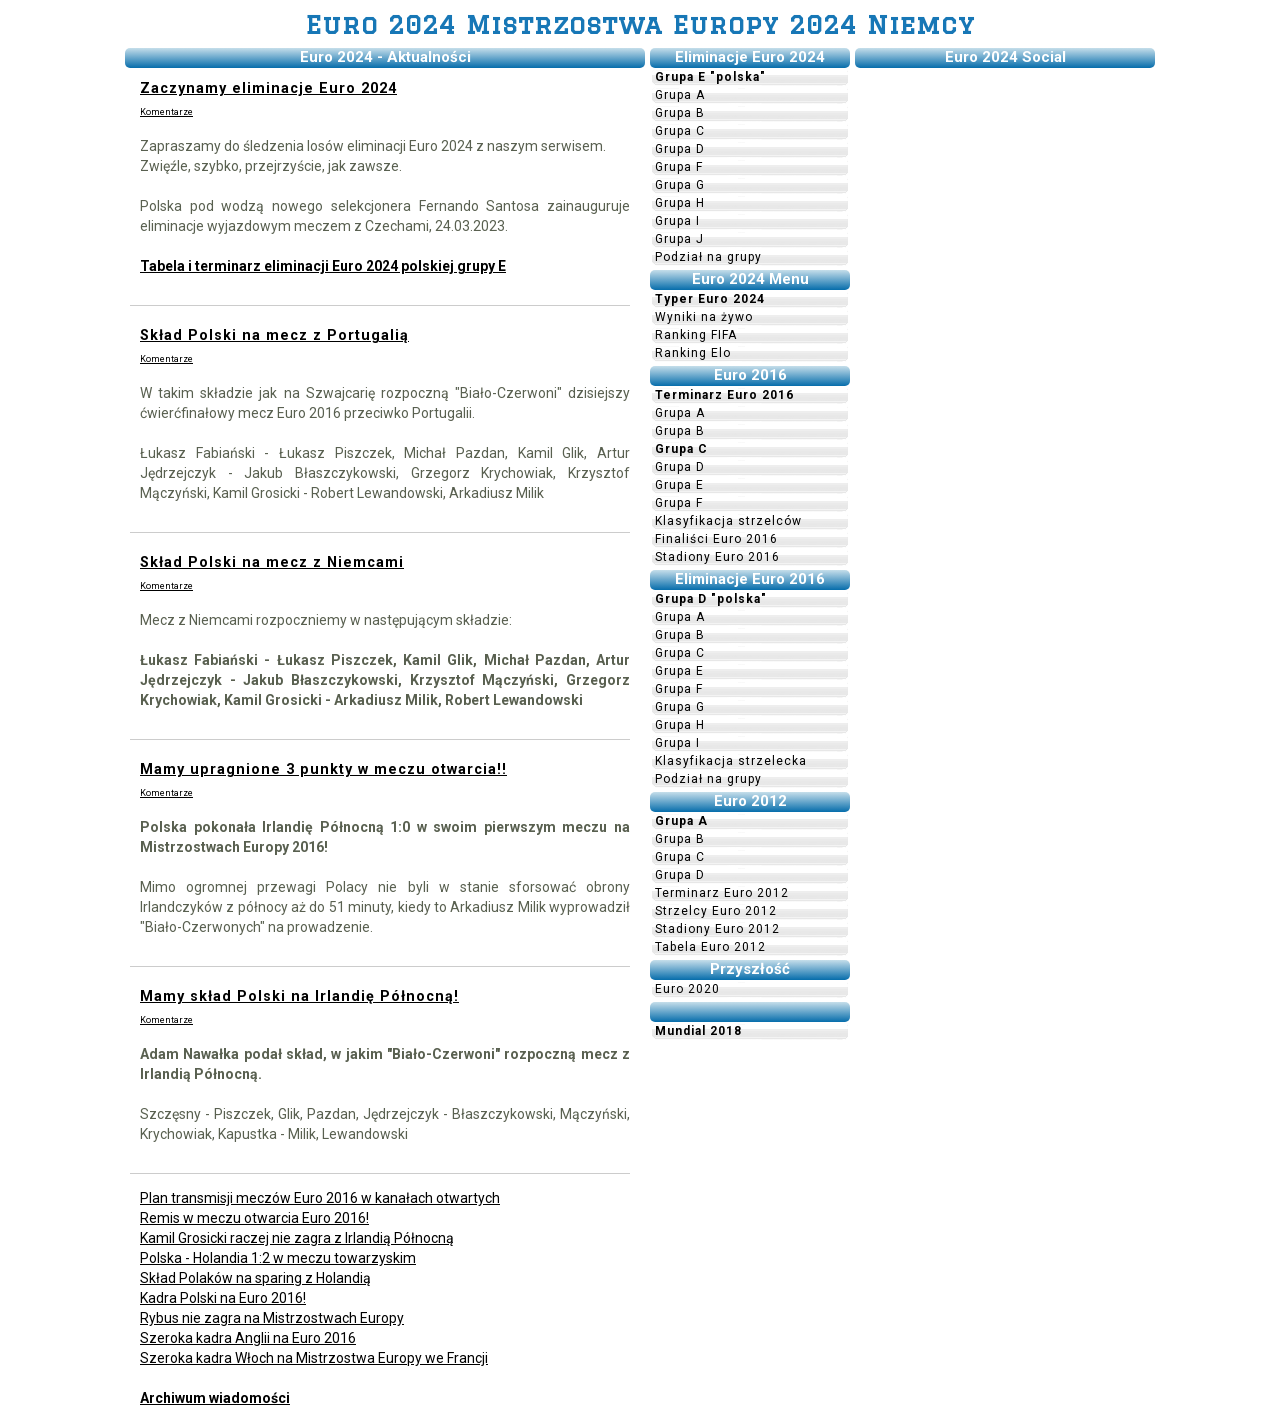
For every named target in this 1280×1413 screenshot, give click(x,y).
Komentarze (166, 112)
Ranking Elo (693, 353)
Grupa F (679, 167)
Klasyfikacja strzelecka (731, 761)
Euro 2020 (687, 989)
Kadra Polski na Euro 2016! (223, 1298)
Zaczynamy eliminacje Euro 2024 (268, 88)
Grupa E (679, 485)
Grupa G (680, 185)
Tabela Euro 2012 (710, 947)
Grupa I (677, 221)
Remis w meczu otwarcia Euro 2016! (254, 1218)
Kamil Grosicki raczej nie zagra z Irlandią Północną (297, 1238)
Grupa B (680, 113)
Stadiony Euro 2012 (717, 929)
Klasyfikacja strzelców (728, 521)
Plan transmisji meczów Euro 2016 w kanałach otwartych (320, 1198)
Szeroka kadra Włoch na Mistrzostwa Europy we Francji (314, 1358)
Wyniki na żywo (704, 317)
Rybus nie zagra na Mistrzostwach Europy (272, 1318)
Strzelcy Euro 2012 (716, 911)
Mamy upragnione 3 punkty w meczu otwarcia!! (323, 769)
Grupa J (679, 239)
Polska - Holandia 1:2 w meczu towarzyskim (278, 1258)
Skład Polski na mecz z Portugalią (274, 335)
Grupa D (680, 149)
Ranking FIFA (696, 335)
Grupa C (680, 131)
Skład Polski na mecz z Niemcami (272, 562)
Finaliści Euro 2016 (716, 539)
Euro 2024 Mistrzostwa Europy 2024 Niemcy (640, 24)
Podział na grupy (708, 257)
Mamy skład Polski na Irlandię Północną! (299, 996)
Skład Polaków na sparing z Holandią (255, 1278)
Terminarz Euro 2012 (722, 893)
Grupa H (680, 203)
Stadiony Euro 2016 (717, 557)
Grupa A (680, 95)
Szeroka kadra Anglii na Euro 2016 (248, 1338)
